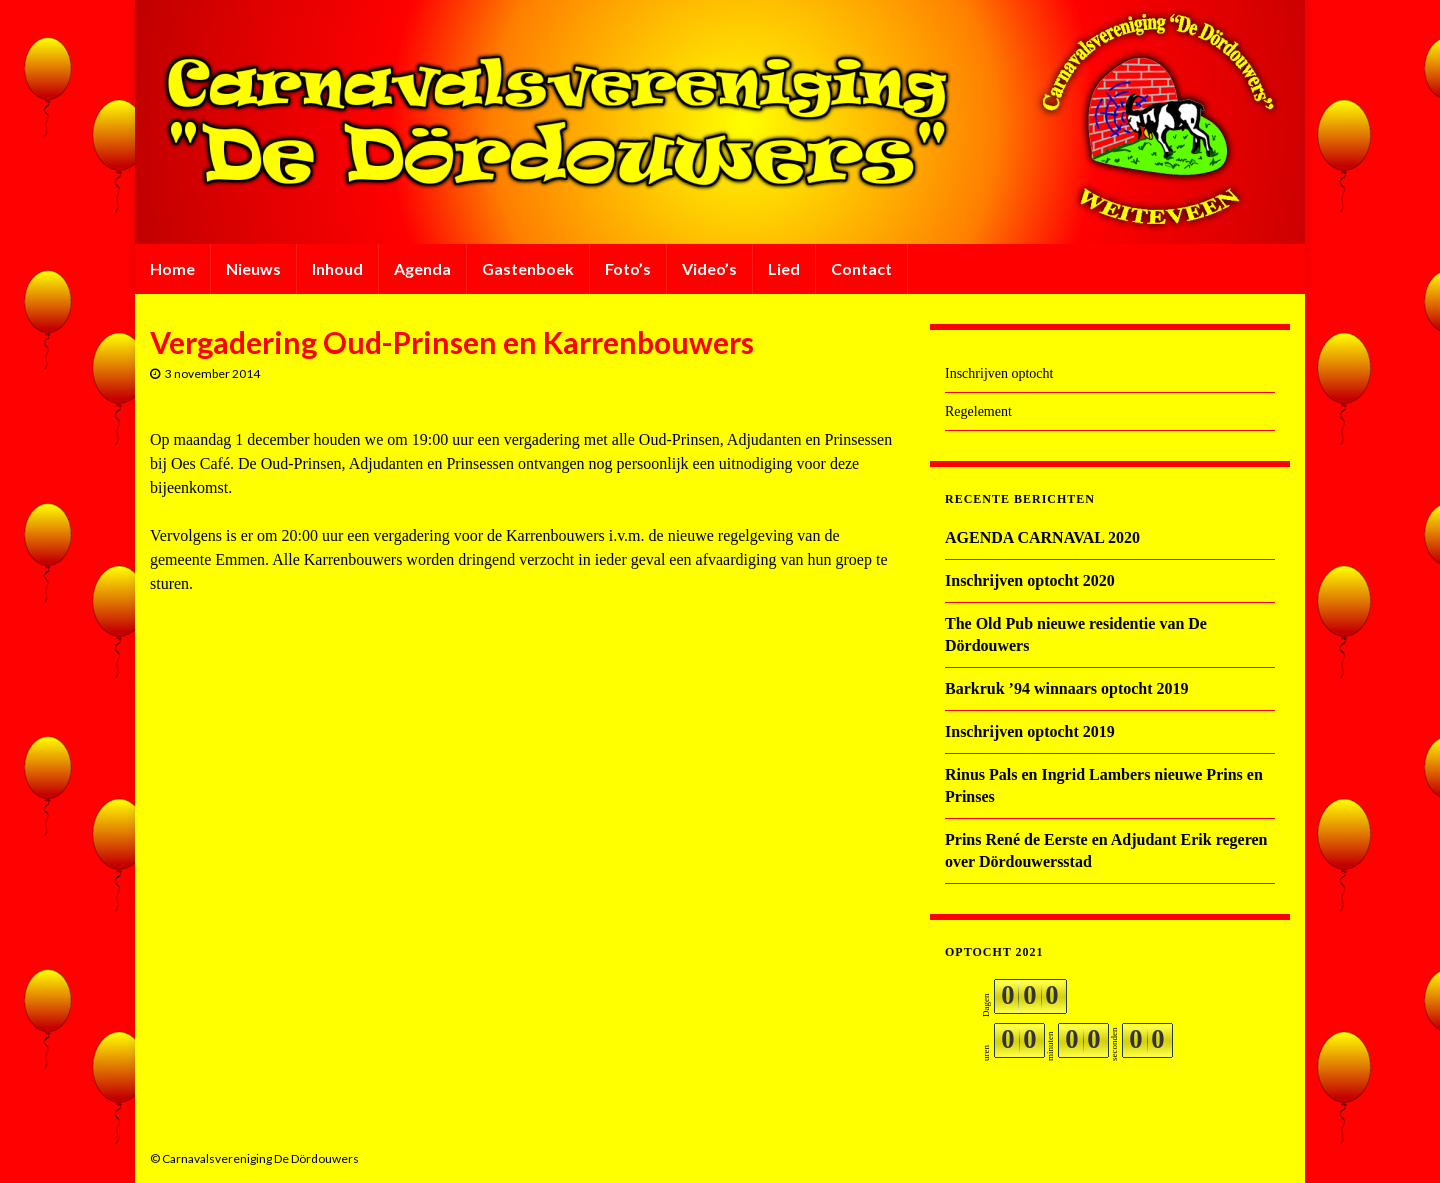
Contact (861, 268)
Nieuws (253, 268)
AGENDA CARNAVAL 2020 (1042, 537)
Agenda (422, 268)
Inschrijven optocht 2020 (1030, 580)
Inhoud (337, 268)
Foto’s (628, 268)
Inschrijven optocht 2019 (1030, 731)
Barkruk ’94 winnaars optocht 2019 (1067, 688)
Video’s (709, 268)
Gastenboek (528, 268)
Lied (784, 268)
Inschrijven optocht (999, 373)
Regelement (978, 411)
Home (172, 268)
